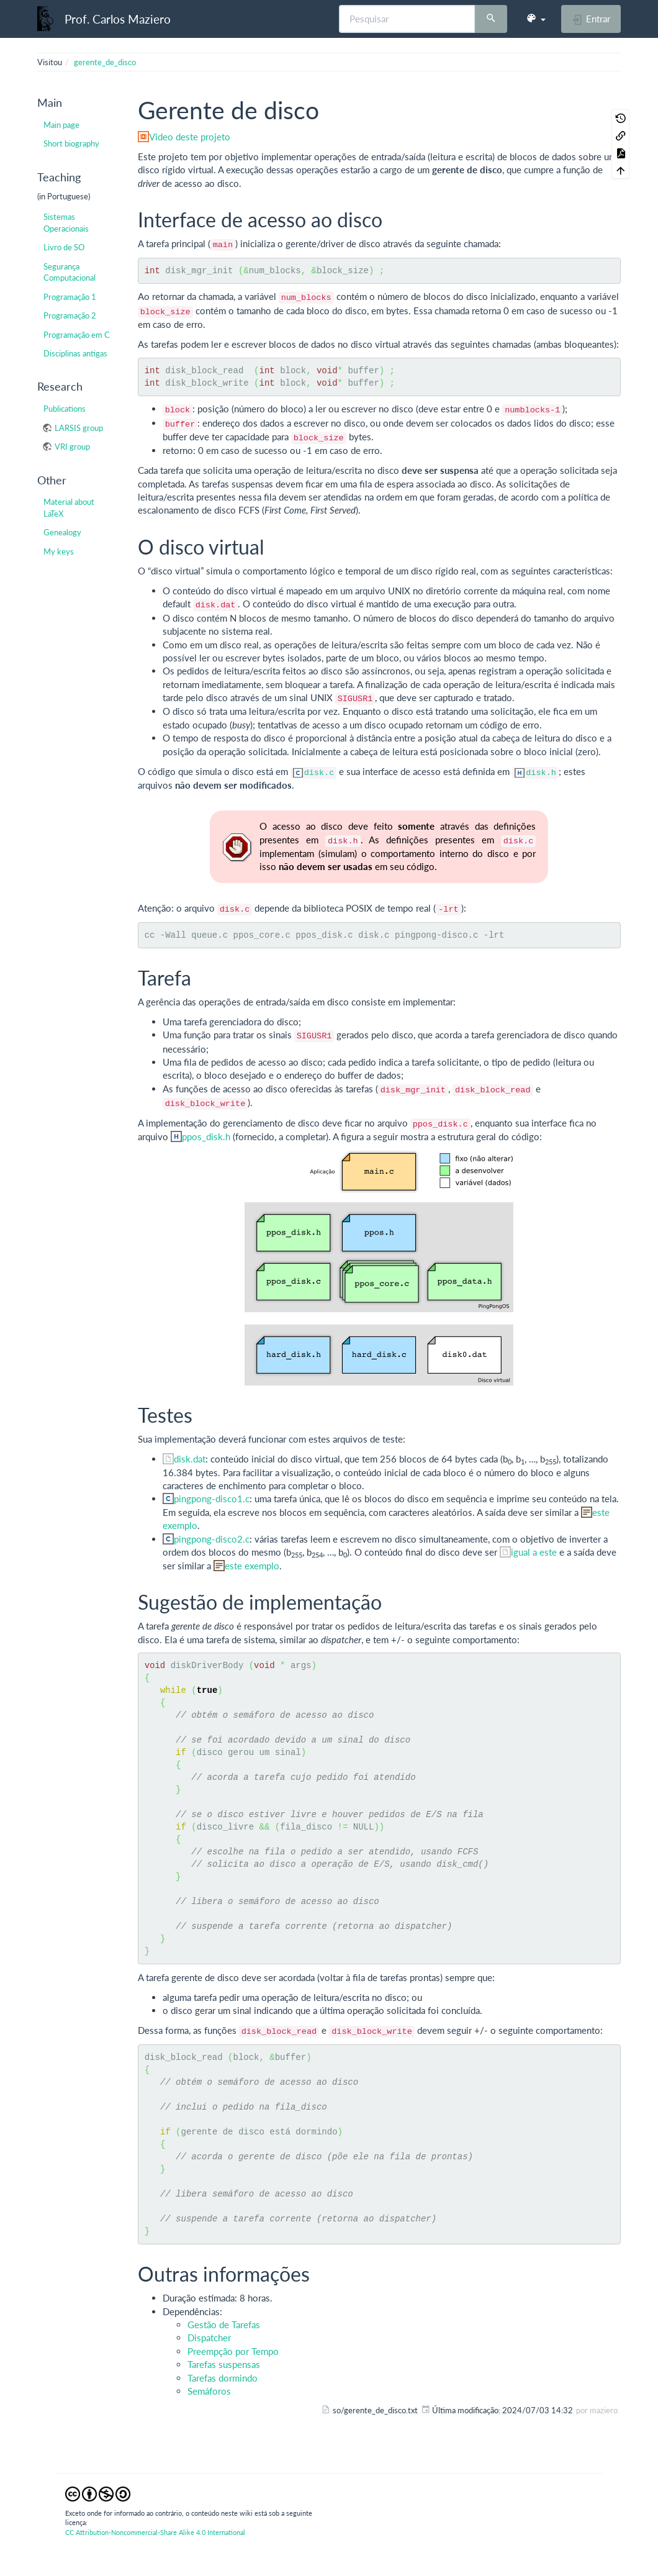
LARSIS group (79, 428)
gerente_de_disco (105, 62)
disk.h (541, 773)
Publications (64, 409)
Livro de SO (63, 247)
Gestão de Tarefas (223, 2324)
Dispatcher (209, 2337)
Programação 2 (69, 315)
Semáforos (209, 2391)
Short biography (71, 143)
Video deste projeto (189, 136)
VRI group (72, 446)
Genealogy (62, 532)
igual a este (534, 1552)
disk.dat (189, 1458)
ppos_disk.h (206, 1136)
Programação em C (76, 335)
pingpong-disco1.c (212, 1498)
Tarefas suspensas (223, 2364)
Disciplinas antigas (75, 353)
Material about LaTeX (68, 507)
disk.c (319, 773)
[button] (535, 18)
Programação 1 (69, 297)
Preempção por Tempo (233, 2351)
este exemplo (252, 1565)
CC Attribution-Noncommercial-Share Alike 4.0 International (155, 2532)
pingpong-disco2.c (212, 1538)
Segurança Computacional (69, 272)
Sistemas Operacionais (66, 222)
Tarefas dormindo (222, 2377)
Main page (61, 125)
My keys (58, 551)
